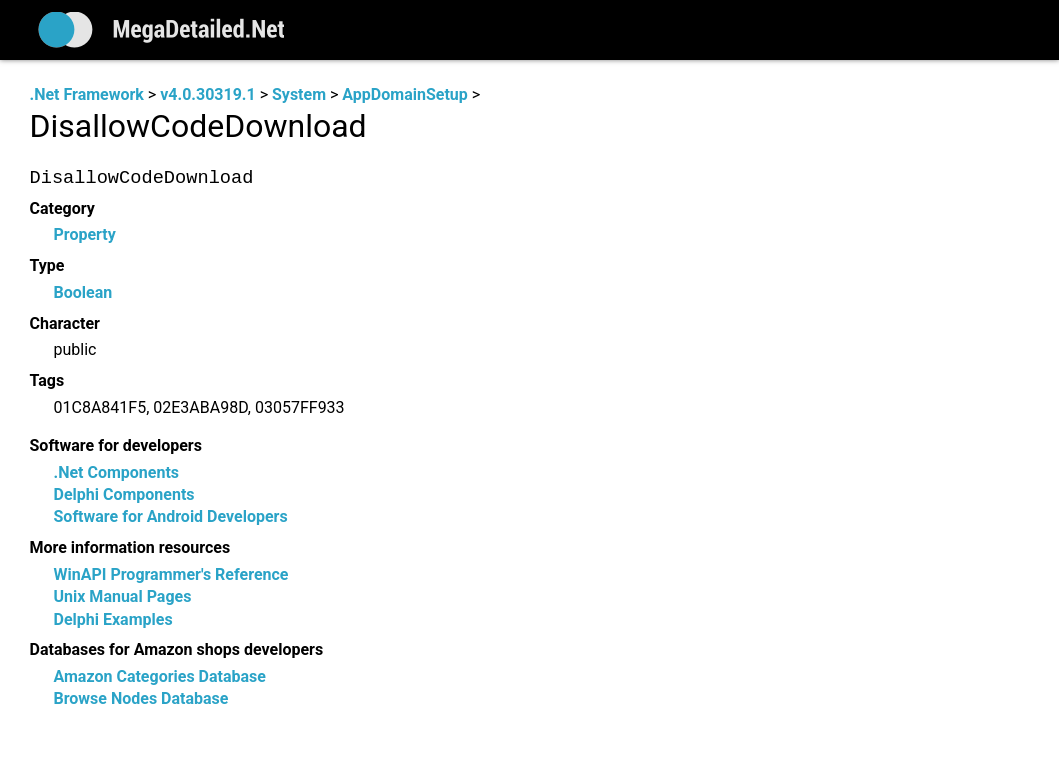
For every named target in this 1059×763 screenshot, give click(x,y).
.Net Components (117, 472)
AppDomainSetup (404, 94)
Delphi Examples (113, 619)
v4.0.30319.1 (207, 94)
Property (85, 235)
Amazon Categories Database (160, 677)
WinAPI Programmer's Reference (171, 574)
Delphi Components (124, 494)
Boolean (83, 292)
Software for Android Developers (171, 517)
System (299, 94)
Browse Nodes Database (141, 699)
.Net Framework (87, 94)
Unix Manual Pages (123, 597)
